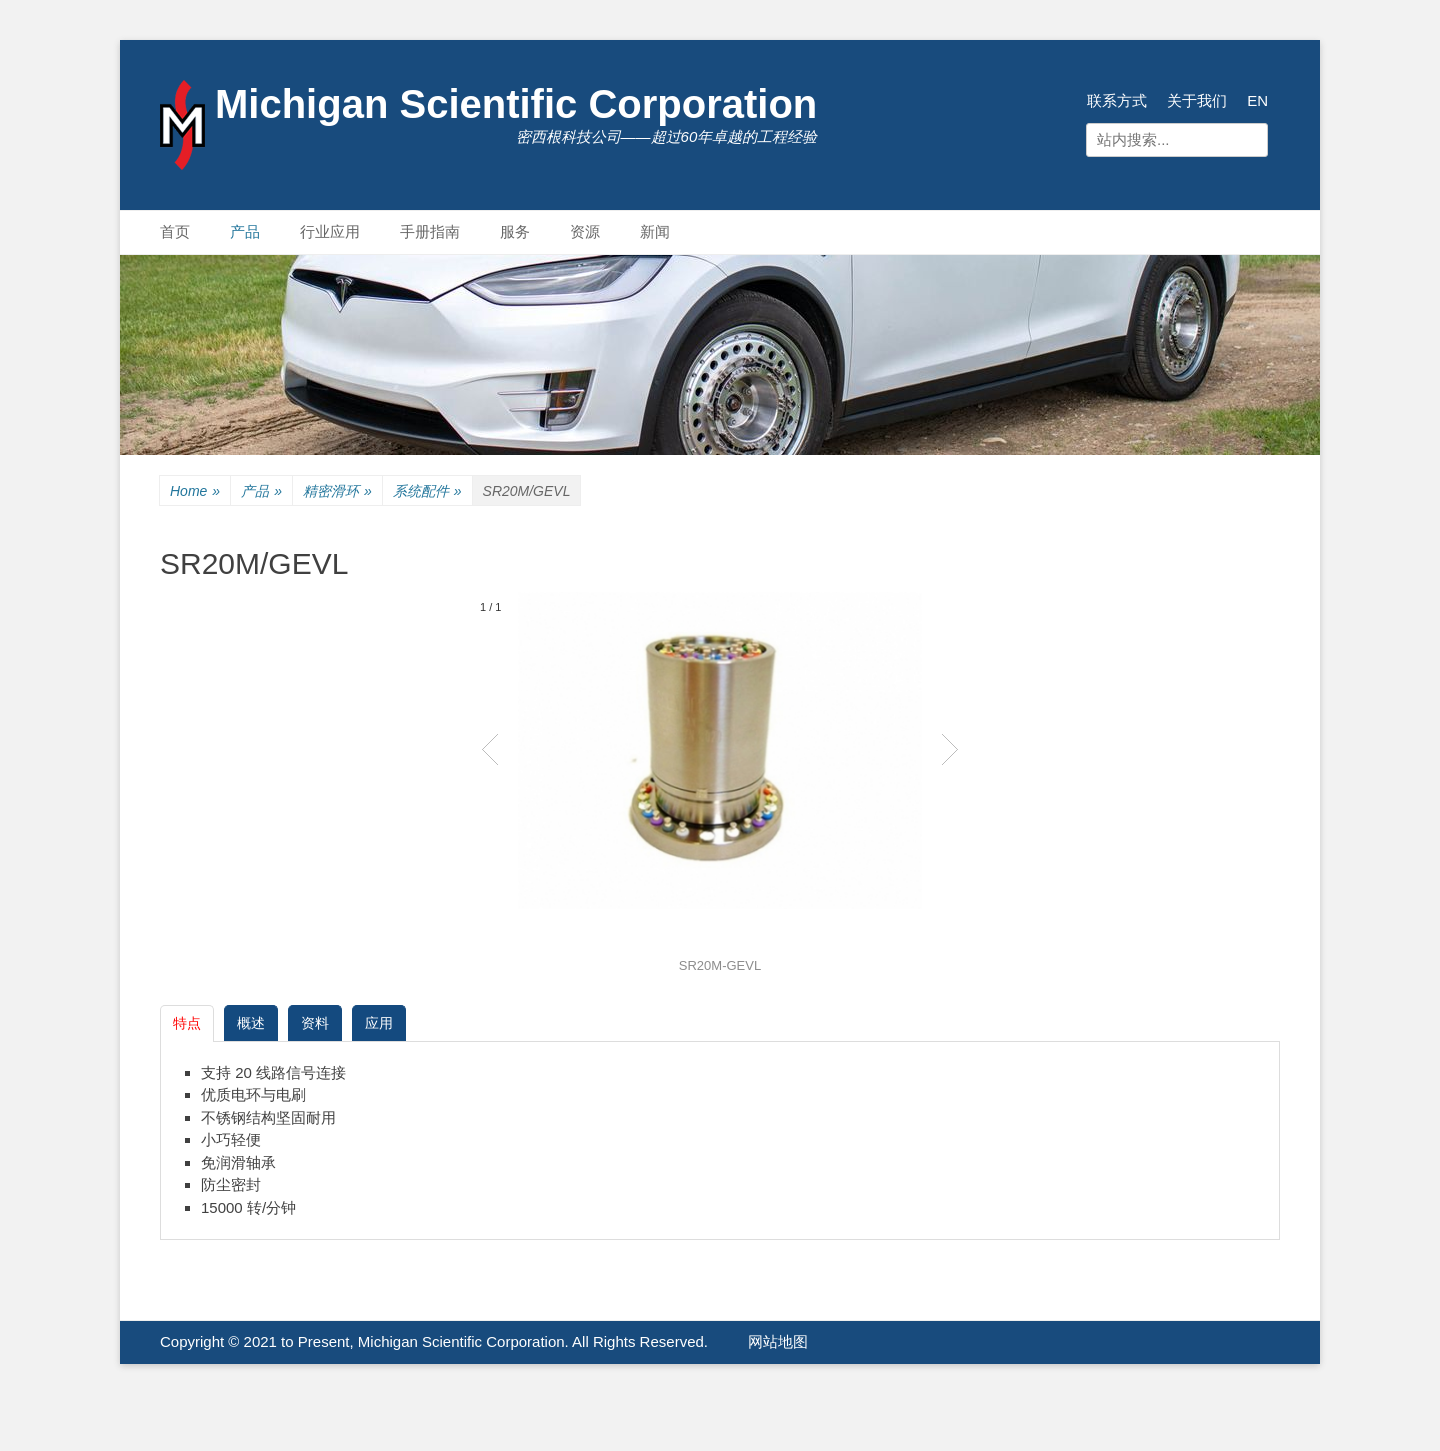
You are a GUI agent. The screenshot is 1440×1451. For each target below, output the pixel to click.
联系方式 (1117, 100)
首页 (175, 231)
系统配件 (427, 491)
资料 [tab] (315, 1023)
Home (195, 491)
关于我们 (1197, 100)
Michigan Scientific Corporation (516, 104)
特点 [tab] (187, 1023)
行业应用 (330, 231)
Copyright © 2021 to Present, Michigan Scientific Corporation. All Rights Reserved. (434, 1341)
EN (1257, 100)
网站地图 (778, 1341)
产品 (245, 231)
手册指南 (430, 231)
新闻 (655, 231)
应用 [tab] (379, 1023)
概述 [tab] (251, 1023)
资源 (585, 231)
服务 (515, 231)
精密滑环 (337, 491)
